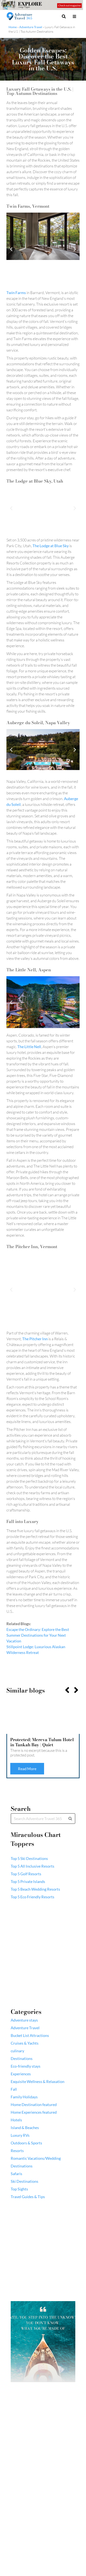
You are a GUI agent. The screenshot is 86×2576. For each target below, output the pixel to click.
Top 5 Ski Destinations (29, 1674)
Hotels (16, 1915)
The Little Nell (29, 930)
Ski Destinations (24, 1976)
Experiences (21, 1869)
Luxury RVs (20, 1930)
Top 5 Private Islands (28, 1697)
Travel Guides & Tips (28, 1992)
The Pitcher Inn (35, 1155)
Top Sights (19, 1984)
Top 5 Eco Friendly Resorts (32, 1713)
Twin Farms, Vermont (27, 206)
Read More (27, 1584)
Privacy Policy (20, 2502)
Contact (15, 2486)
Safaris (16, 1969)
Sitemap (15, 2494)
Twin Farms (16, 292)
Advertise (17, 2478)
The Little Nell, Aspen (28, 899)
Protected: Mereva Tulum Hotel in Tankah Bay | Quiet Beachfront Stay (42, 1561)
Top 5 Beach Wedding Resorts (35, 1705)
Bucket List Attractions (30, 1830)
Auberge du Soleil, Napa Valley (38, 687)
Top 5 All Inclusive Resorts (32, 1682)
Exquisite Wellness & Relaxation (37, 1876)
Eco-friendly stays (25, 1861)
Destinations (22, 1853)
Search (70, 1634)
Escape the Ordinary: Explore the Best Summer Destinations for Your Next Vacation (37, 1451)
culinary (17, 1846)
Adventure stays (24, 1815)
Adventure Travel (30, 27)
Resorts (17, 1946)
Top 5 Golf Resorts (26, 1690)
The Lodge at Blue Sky (51, 510)
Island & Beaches (25, 1922)
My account (18, 2437)
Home (13, 27)
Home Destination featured (34, 1899)
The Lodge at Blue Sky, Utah (34, 481)
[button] (74, 16)
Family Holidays (24, 1892)
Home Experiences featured (34, 1907)
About (14, 2469)
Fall (14, 1884)
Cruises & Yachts (25, 1838)
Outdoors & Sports (26, 1938)
